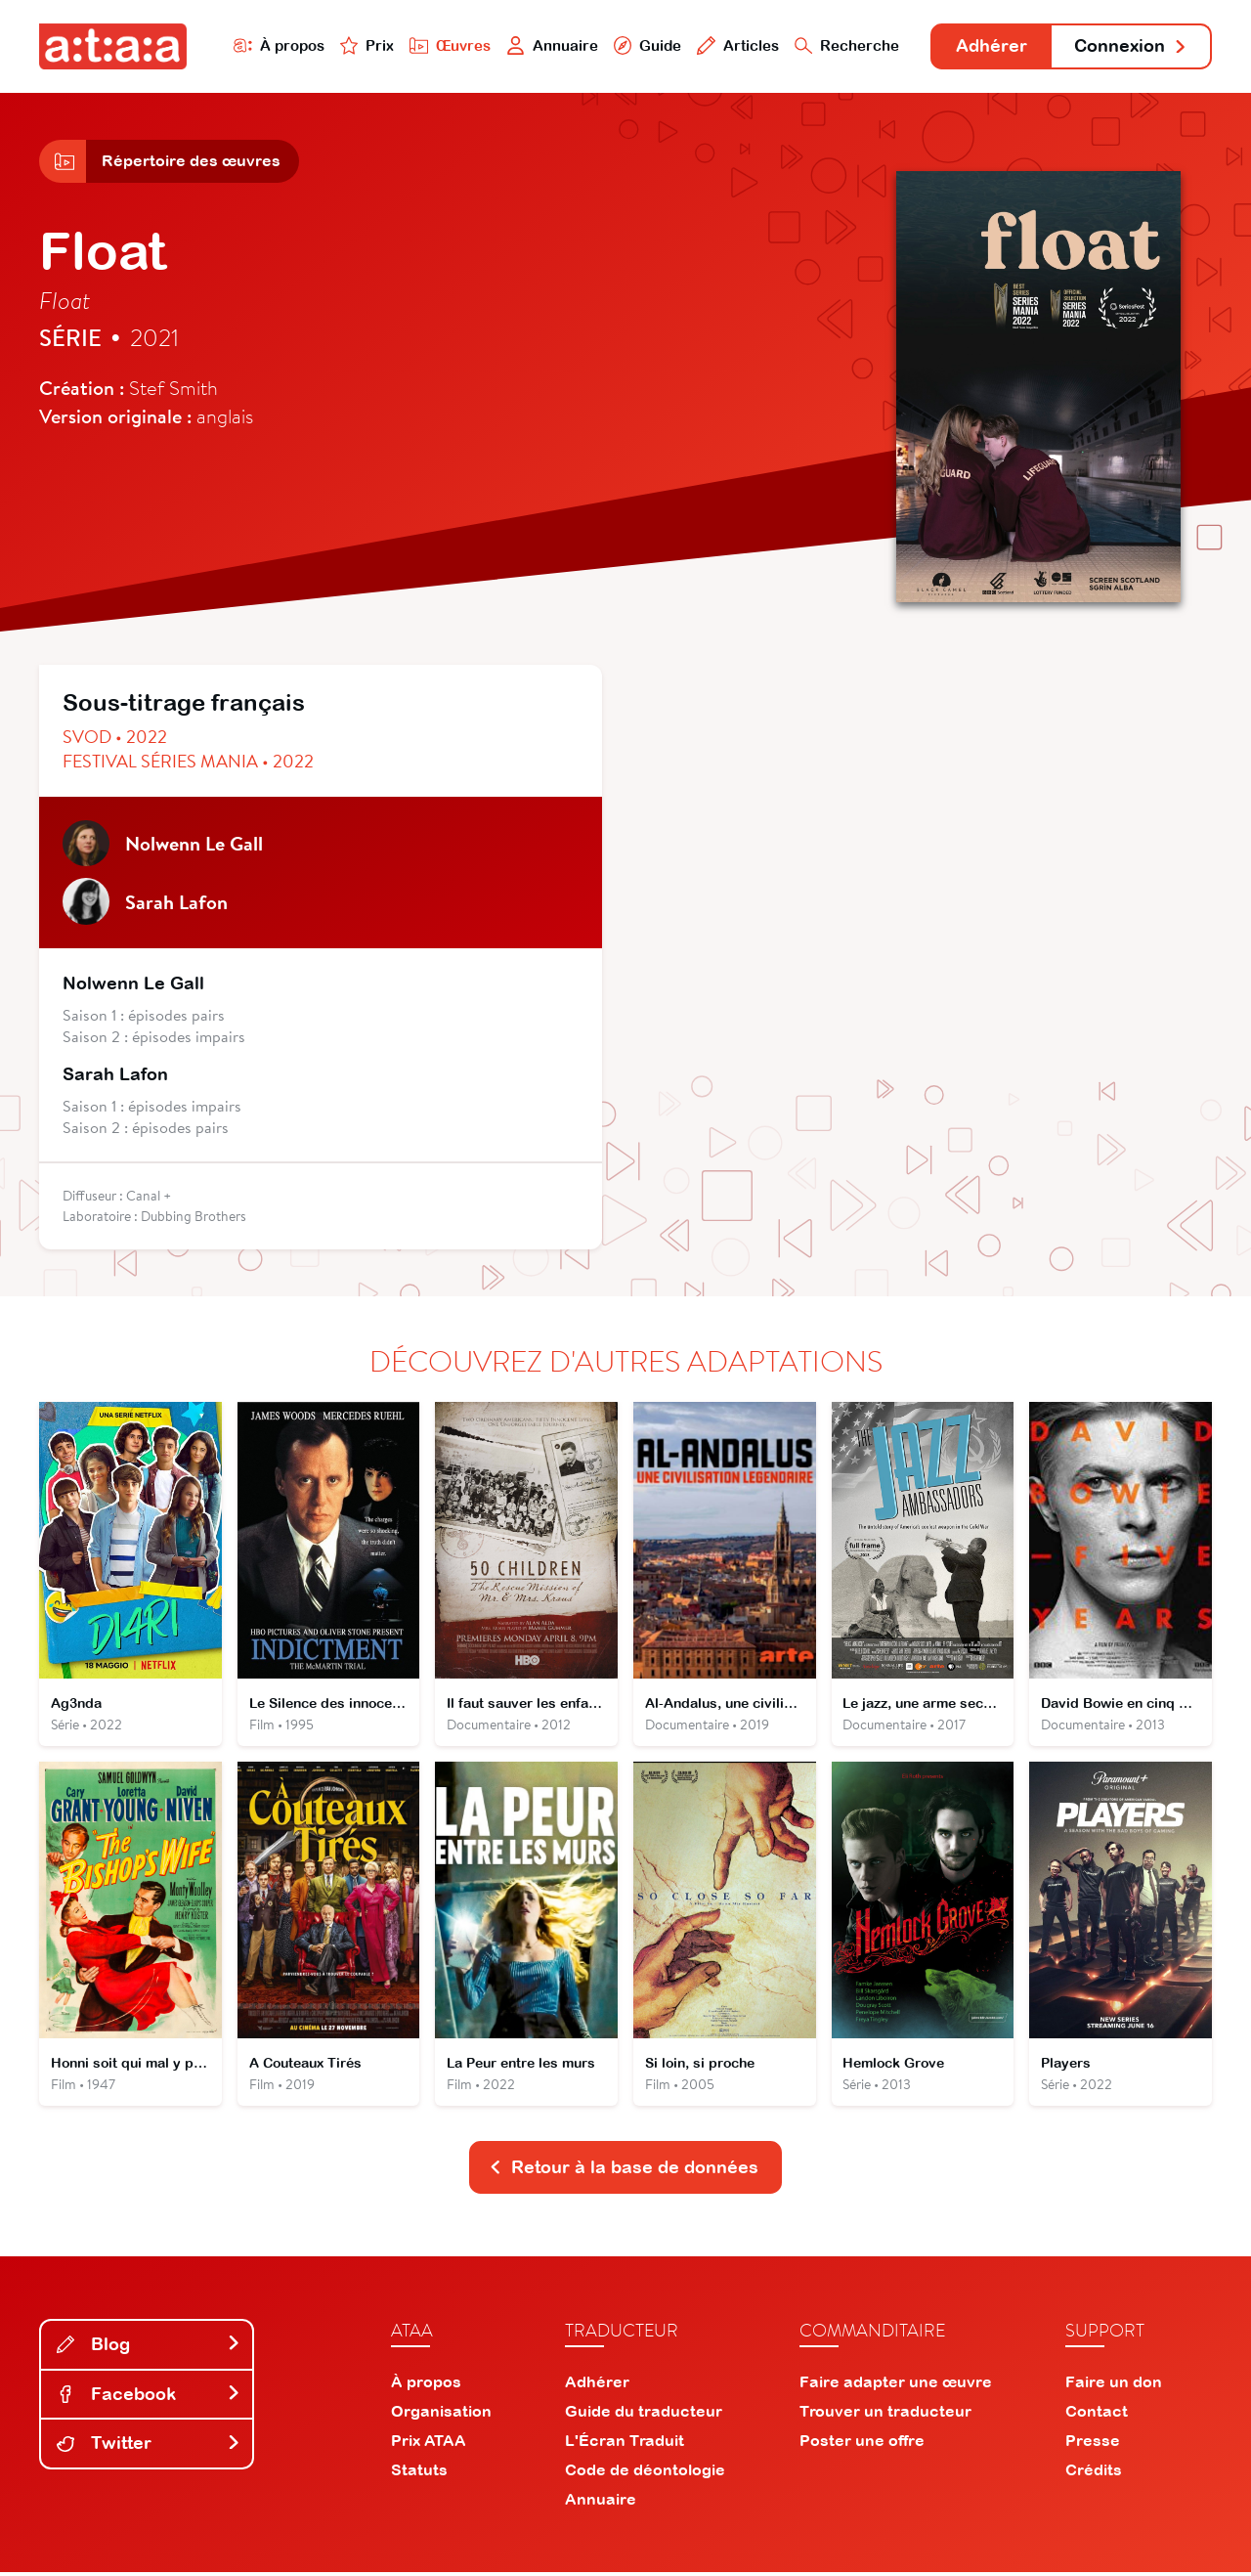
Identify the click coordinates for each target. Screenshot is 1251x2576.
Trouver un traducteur (885, 2414)
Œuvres (447, 45)
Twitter (148, 2447)
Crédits (1093, 2473)
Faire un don (1113, 2385)
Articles (735, 45)
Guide (644, 45)
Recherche (844, 45)
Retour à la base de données (623, 2171)
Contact (1096, 2414)
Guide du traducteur (643, 2414)
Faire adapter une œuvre (895, 2385)
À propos (275, 45)
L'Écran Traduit (624, 2444)
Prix (363, 45)
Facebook (148, 2397)
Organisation (441, 2414)
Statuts (419, 2473)
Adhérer (989, 46)
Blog (148, 2347)
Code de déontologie (645, 2473)
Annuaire (549, 45)
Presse (1092, 2444)
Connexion (1130, 46)
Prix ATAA (428, 2444)
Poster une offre (862, 2444)
